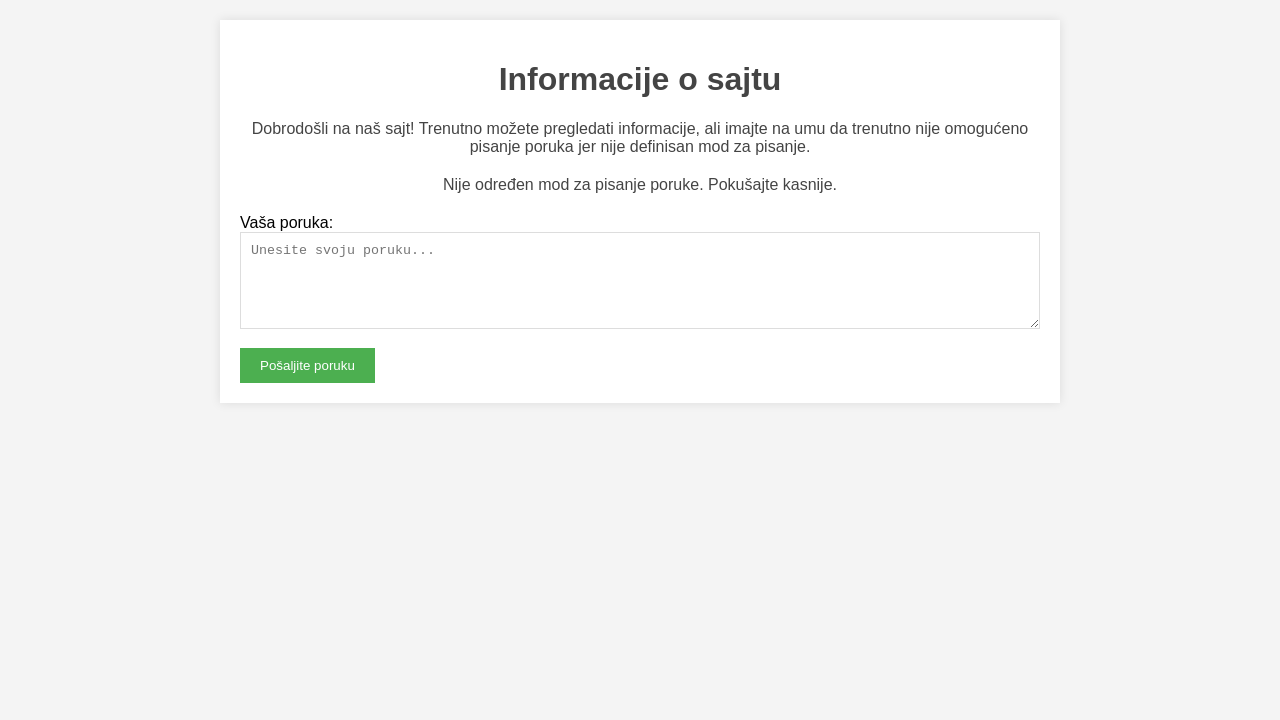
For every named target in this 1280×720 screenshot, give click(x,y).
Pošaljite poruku (307, 380)
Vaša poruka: (286, 222)
